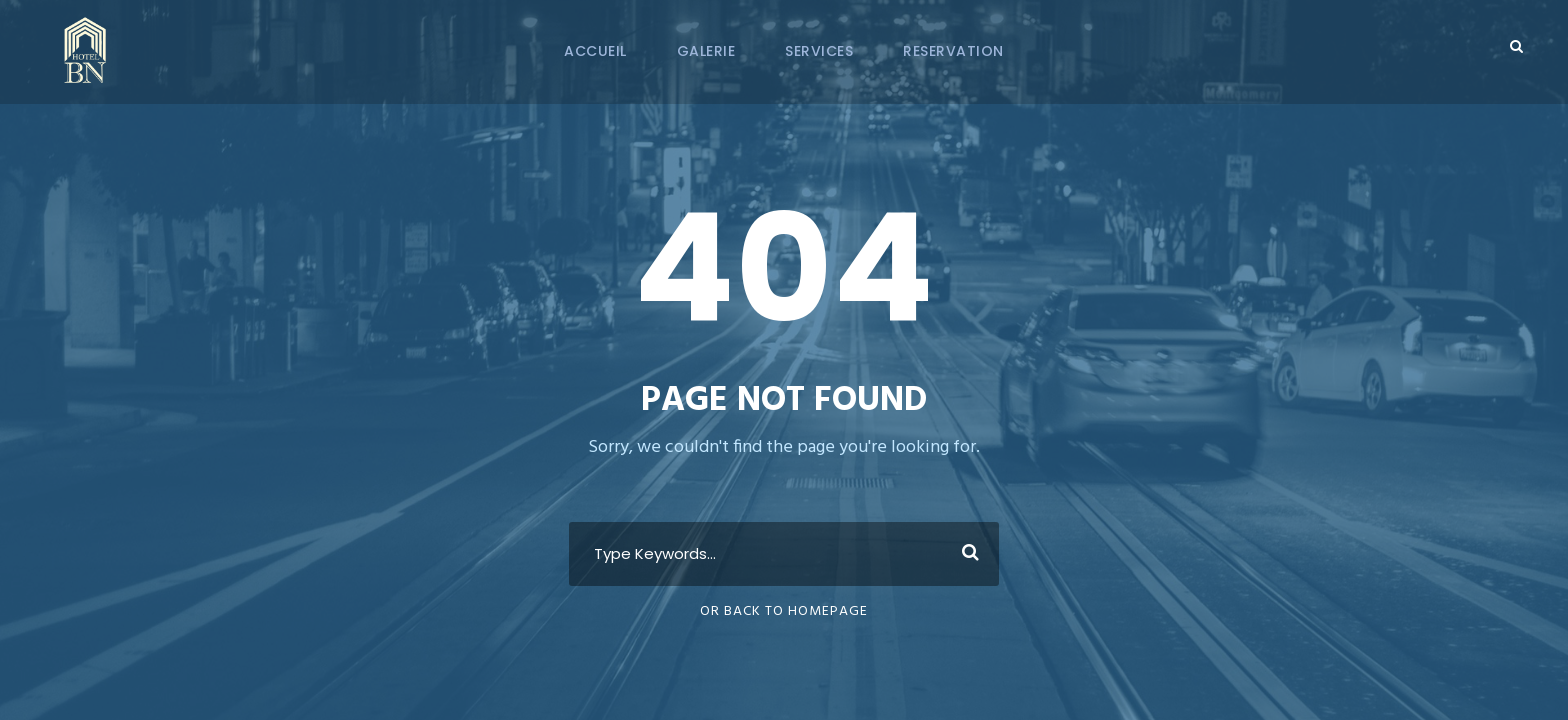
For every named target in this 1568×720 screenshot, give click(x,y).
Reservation (953, 51)
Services (819, 51)
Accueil (595, 51)
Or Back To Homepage (784, 611)
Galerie (706, 51)
